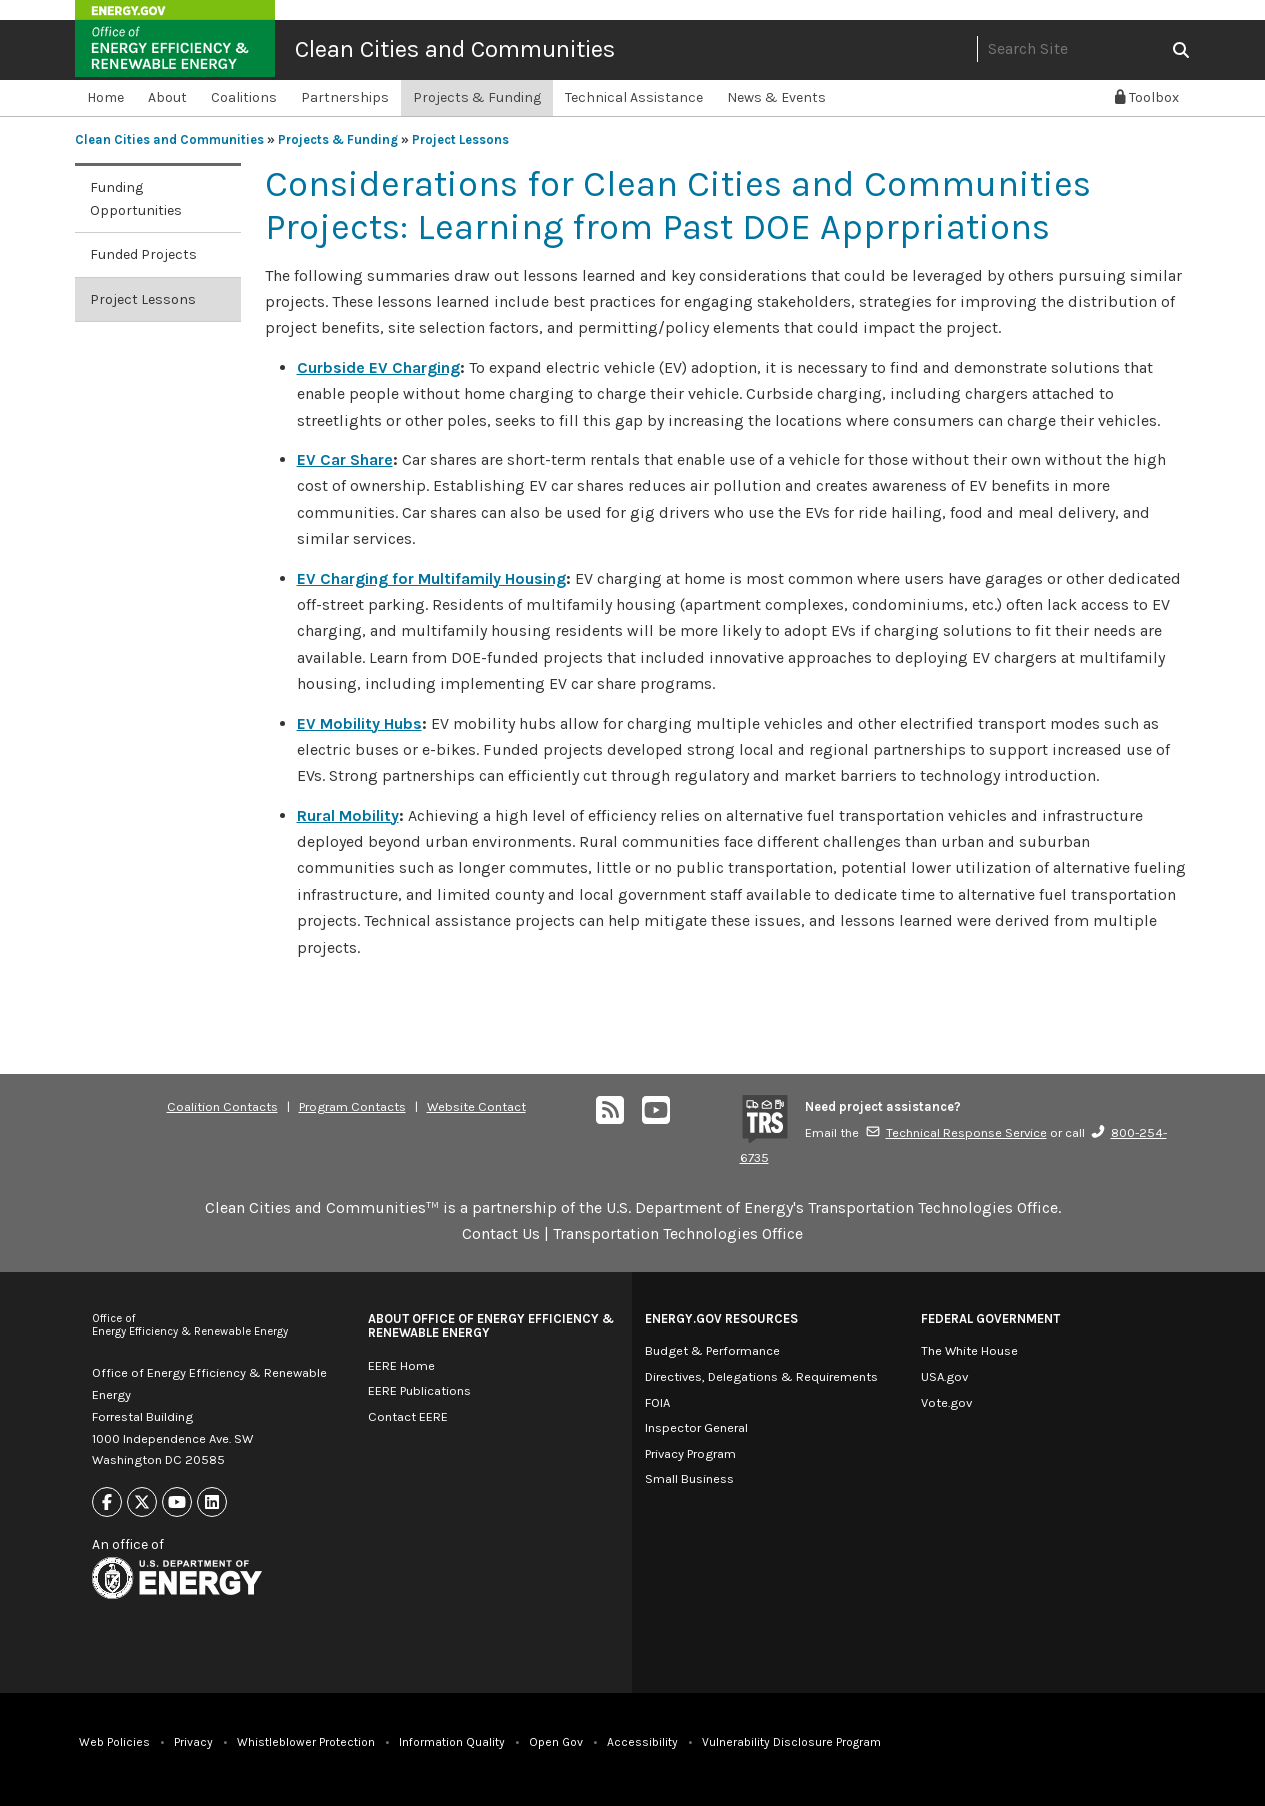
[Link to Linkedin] (212, 1502)
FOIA (657, 1402)
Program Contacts (352, 1106)
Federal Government (990, 1318)
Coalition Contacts (222, 1106)
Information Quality (452, 1742)
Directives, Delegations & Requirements (761, 1376)
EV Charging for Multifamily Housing (431, 578)
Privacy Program (690, 1453)
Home (105, 97)
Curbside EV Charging (378, 367)
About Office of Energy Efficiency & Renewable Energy (491, 1325)
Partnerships (345, 97)
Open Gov (556, 1742)
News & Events (776, 97)
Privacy (193, 1742)
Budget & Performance (712, 1350)
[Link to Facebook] (107, 1502)
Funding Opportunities (136, 199)
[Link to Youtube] (177, 1502)
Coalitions (244, 97)
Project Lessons (460, 139)
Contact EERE (408, 1416)
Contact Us (501, 1233)
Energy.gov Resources (721, 1318)
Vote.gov (946, 1402)
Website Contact (476, 1106)
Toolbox (1147, 97)
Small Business (689, 1478)
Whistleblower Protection (306, 1742)
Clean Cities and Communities (455, 49)
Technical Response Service (956, 1132)
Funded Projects (143, 254)
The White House (969, 1350)
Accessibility (642, 1742)
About (167, 97)
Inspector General (696, 1427)
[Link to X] (142, 1502)
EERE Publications (419, 1390)
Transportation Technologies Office (678, 1233)
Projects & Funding (477, 97)
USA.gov (944, 1376)
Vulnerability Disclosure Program (791, 1742)
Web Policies (114, 1742)
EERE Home (401, 1365)
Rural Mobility (348, 815)
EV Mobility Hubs (359, 723)
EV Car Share (345, 459)
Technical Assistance (634, 97)
